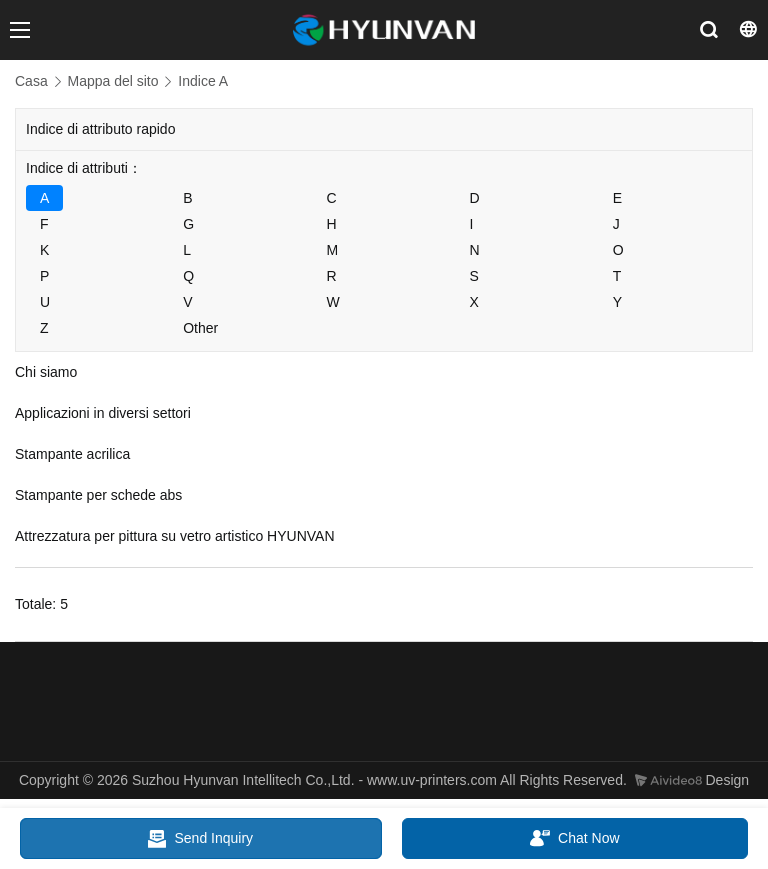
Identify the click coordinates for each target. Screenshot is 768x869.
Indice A (203, 81)
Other (200, 328)
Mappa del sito (112, 81)
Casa (31, 81)
